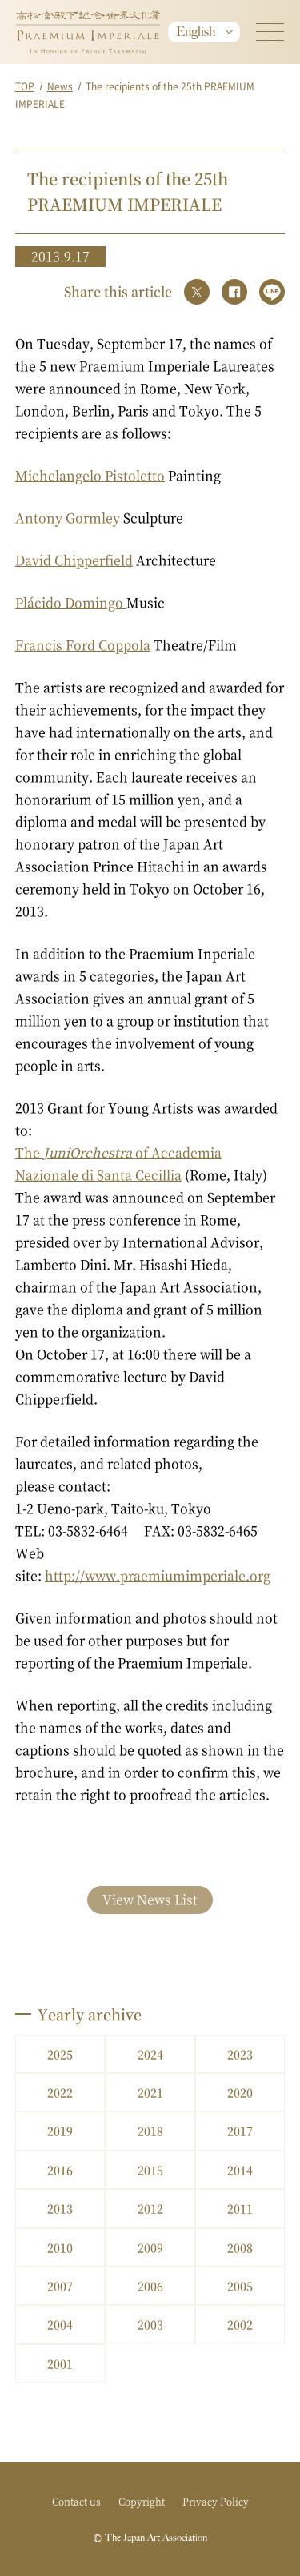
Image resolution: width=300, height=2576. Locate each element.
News (60, 86)
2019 (60, 2131)
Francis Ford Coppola (82, 645)
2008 (240, 2247)
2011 (240, 2208)
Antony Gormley (67, 517)
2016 (60, 2170)
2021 (150, 2092)
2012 (150, 2208)
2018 (150, 2131)
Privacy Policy (215, 2501)
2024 (150, 2054)
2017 (240, 2131)
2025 (60, 2054)
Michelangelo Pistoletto (90, 475)
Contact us (76, 2501)
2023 (240, 2054)
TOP (24, 86)
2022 (60, 2092)
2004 (60, 2324)
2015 (150, 2170)
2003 (150, 2324)
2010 (60, 2247)
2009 (150, 2247)
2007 (60, 2286)
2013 (60, 2208)
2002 (240, 2324)
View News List (150, 1899)
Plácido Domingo (70, 602)
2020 (240, 2092)
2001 (60, 2363)
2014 (240, 2170)
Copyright (141, 2501)
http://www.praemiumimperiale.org (157, 1575)
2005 (240, 2286)
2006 (150, 2286)
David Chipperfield (74, 560)
